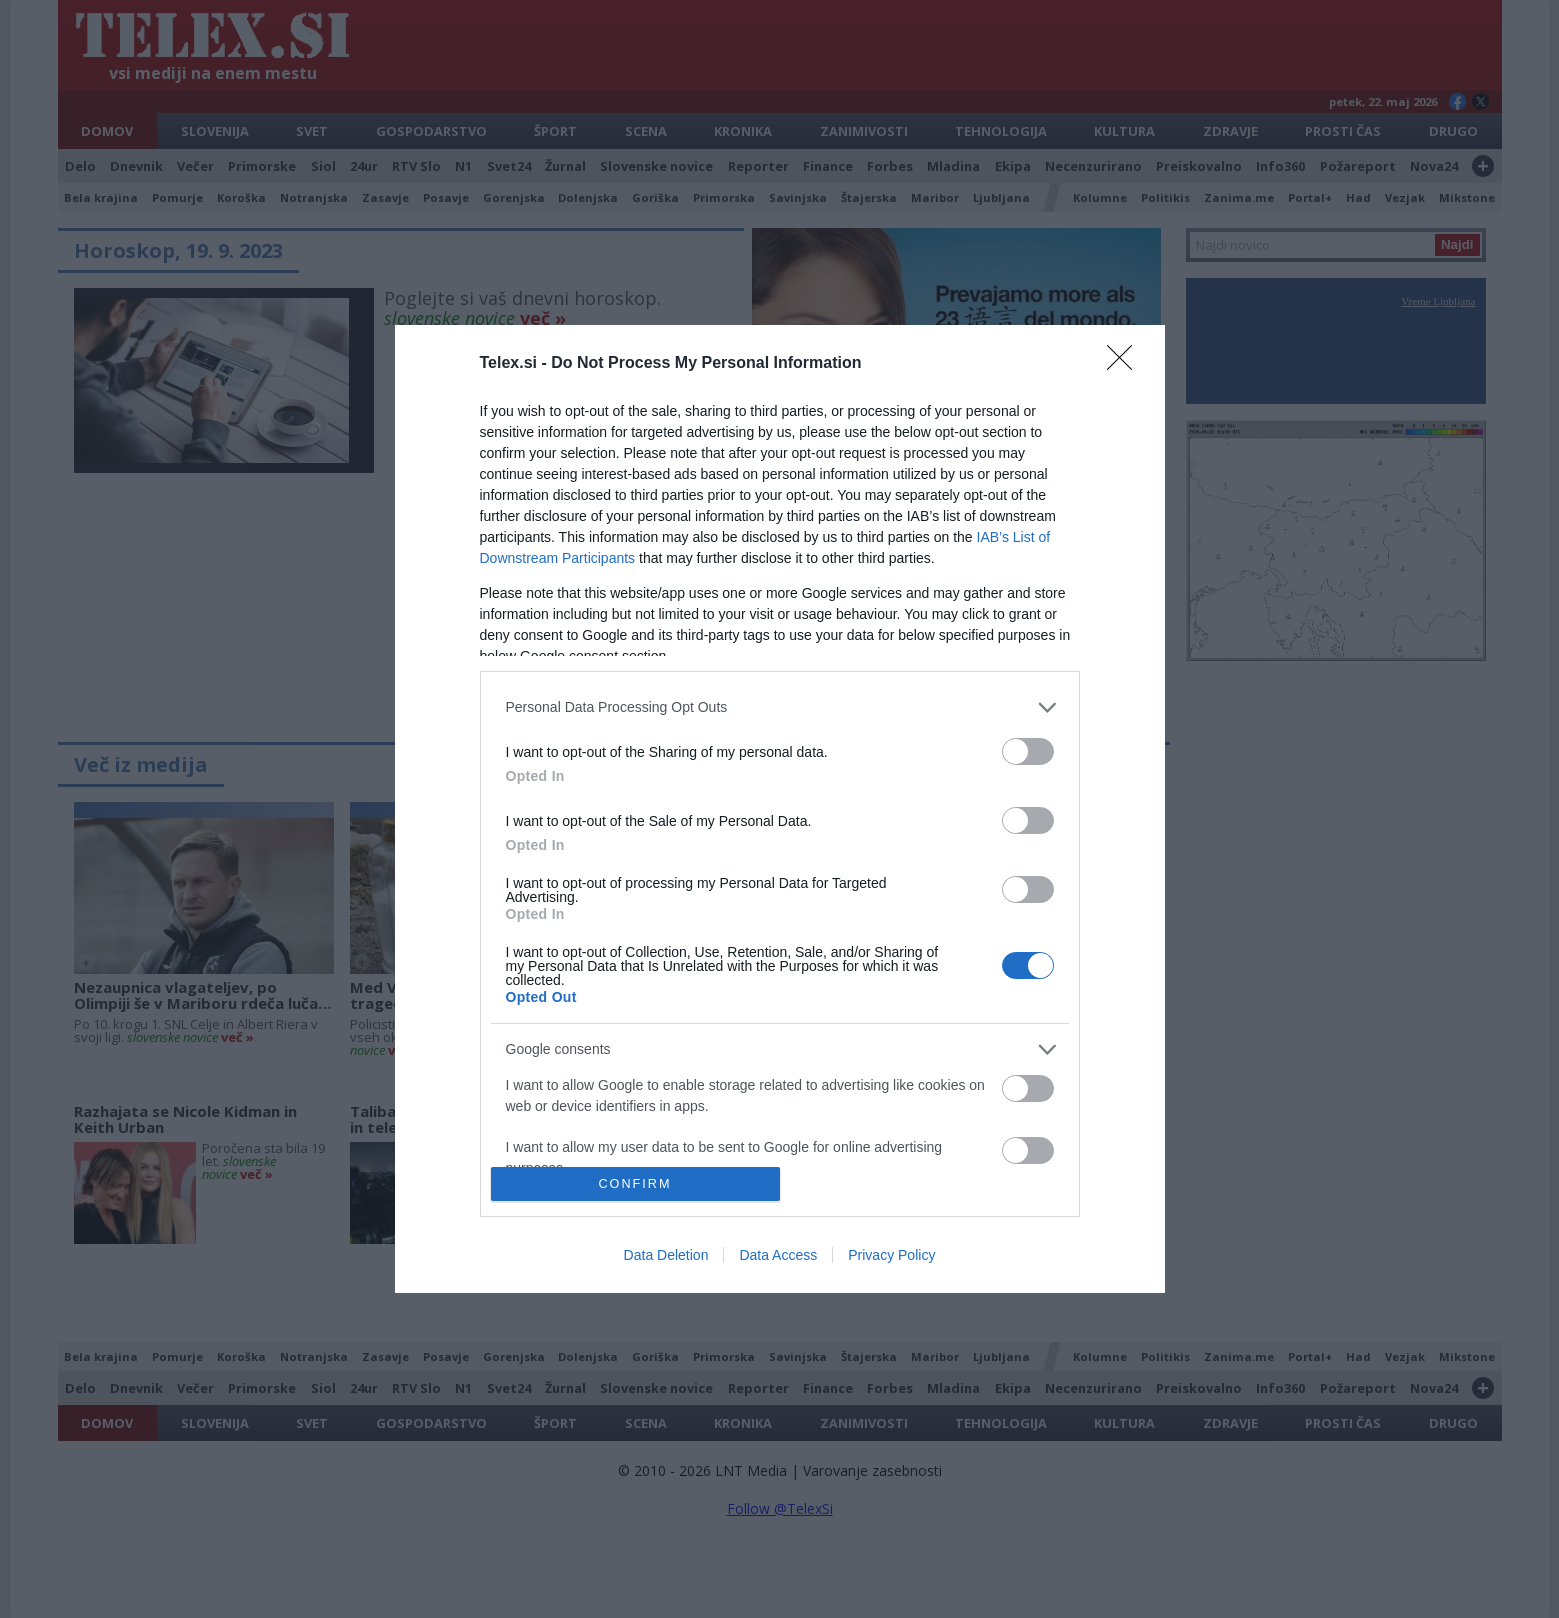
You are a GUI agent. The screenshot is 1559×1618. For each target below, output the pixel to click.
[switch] (1028, 751)
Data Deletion (666, 1255)
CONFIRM (635, 1184)
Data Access (778, 1255)
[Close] (1126, 364)
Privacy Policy (891, 1255)
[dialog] (780, 809)
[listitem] (780, 707)
